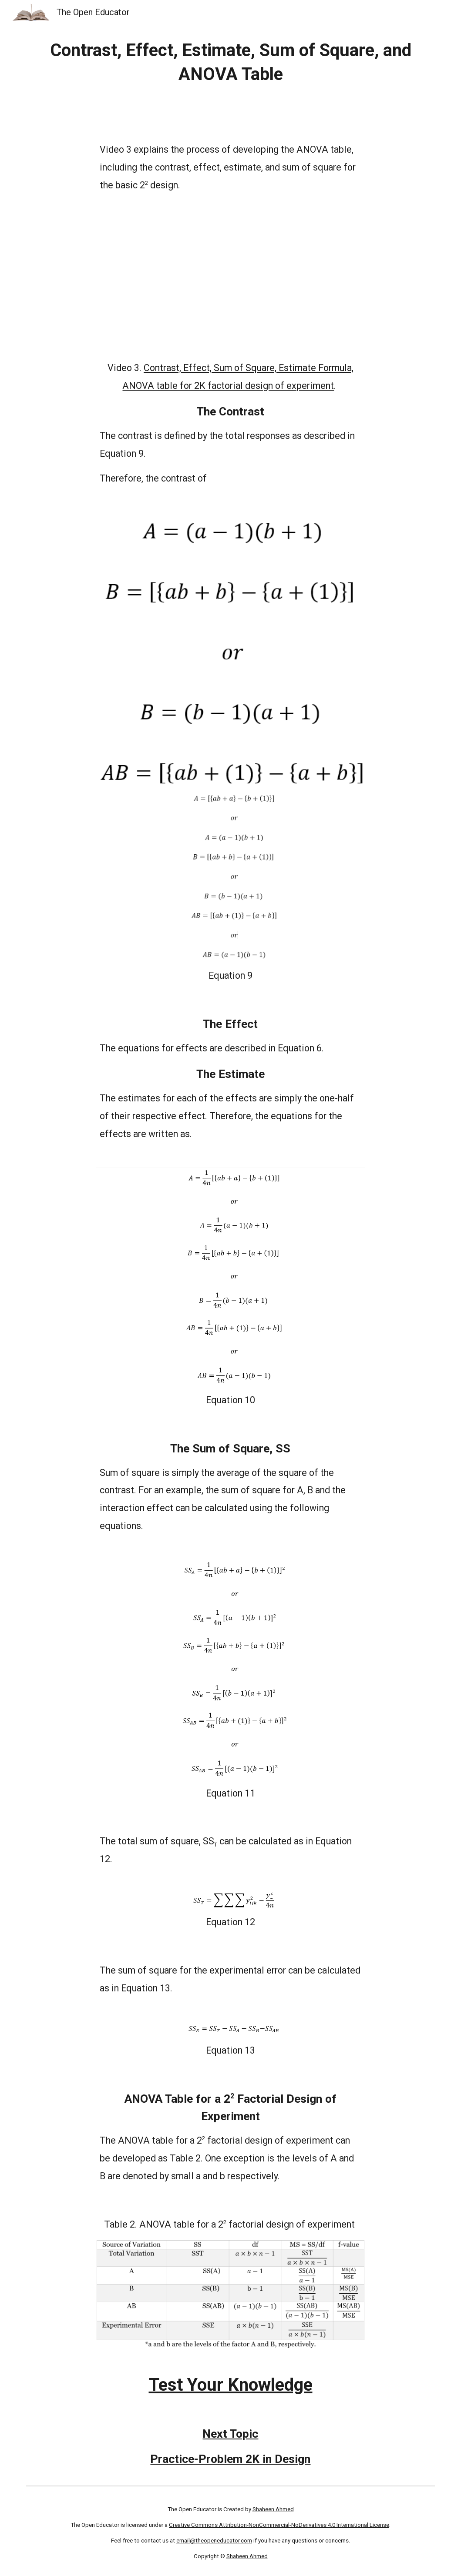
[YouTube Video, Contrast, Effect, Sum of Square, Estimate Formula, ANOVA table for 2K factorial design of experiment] (230, 277)
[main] (230, 62)
